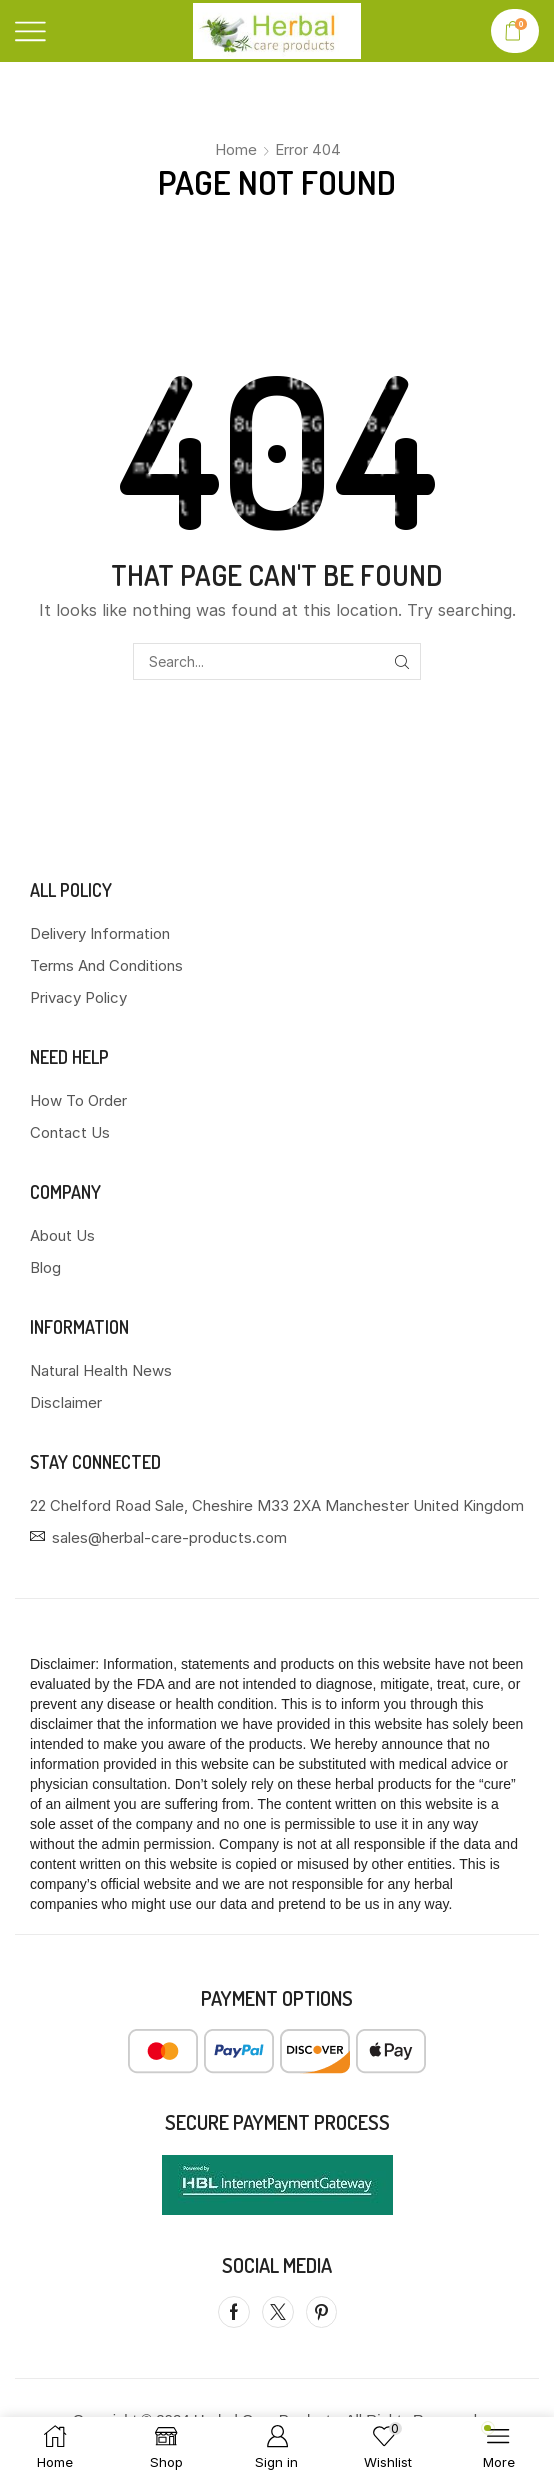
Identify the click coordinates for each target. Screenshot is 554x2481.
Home (236, 149)
